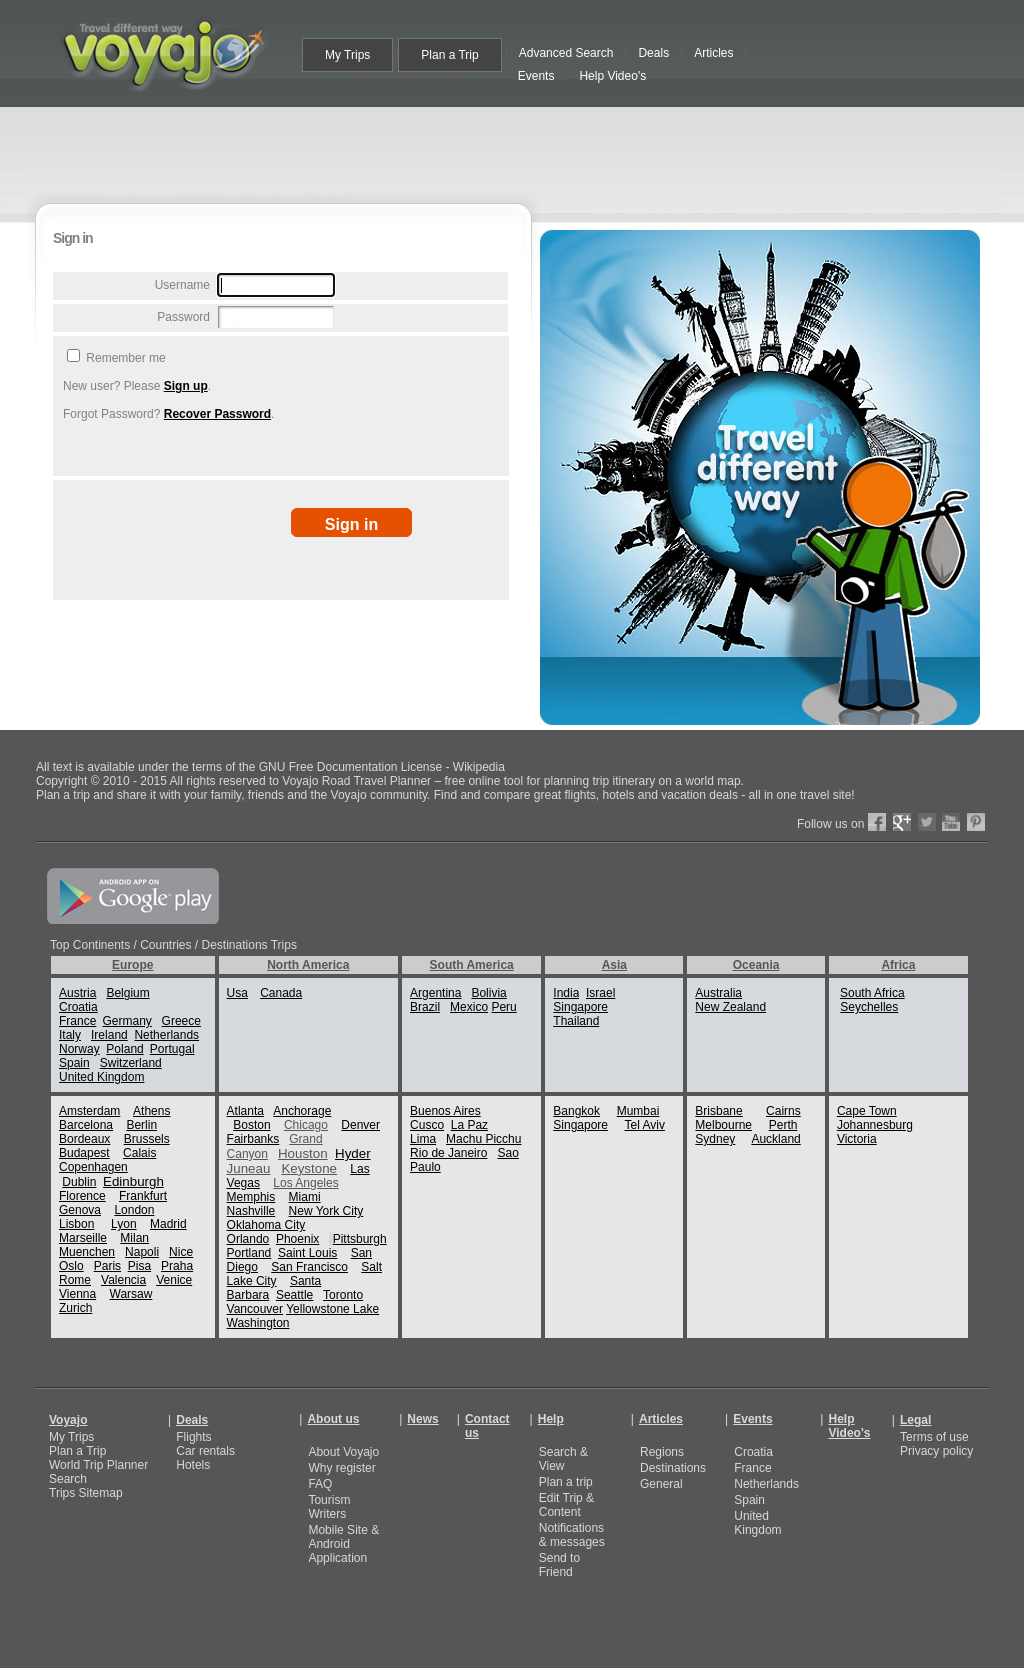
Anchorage (302, 1111)
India (566, 993)
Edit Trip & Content (566, 1505)
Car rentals (205, 1451)
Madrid (168, 1224)
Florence (82, 1196)
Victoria (857, 1139)
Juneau (249, 1168)
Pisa (139, 1266)
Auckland (775, 1139)
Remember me (124, 358)
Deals (192, 1420)
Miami (305, 1197)
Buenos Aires (445, 1111)
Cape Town (867, 1111)
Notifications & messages (572, 1535)
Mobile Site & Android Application (343, 1544)
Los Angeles (305, 1183)
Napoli (142, 1252)
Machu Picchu (483, 1139)
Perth (783, 1125)
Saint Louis (307, 1253)
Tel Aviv (644, 1125)
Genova (80, 1210)
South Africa (872, 993)
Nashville (251, 1211)
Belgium (127, 993)
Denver (360, 1125)
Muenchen (87, 1252)
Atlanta (245, 1111)
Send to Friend (559, 1565)
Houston (303, 1153)
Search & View (563, 1459)
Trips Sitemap (86, 1493)
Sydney (715, 1139)
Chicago (306, 1125)
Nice (181, 1252)
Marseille (83, 1238)
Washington (258, 1323)
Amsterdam (89, 1111)
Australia (718, 993)
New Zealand (730, 1007)
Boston (251, 1125)
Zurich (75, 1308)
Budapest (84, 1153)
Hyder (353, 1153)
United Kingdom (101, 1077)
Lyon (124, 1224)
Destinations (673, 1468)
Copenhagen (93, 1167)
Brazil (425, 1007)
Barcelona (86, 1125)
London (134, 1210)
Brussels (147, 1139)
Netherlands (166, 1035)
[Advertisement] (516, 152)
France (77, 1021)
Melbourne (723, 1125)
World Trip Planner (98, 1465)
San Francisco (309, 1267)
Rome (75, 1280)
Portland (249, 1253)
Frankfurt (143, 1196)
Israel (600, 993)
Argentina (435, 993)
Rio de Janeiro (448, 1153)
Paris (107, 1266)
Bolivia (488, 993)
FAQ (320, 1484)
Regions (662, 1452)
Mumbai (638, 1111)
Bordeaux (84, 1139)
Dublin (79, 1182)
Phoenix (297, 1239)
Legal (915, 1420)
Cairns (783, 1111)
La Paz (469, 1125)
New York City (326, 1211)
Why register (341, 1468)
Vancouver (255, 1309)
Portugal (172, 1049)
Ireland (109, 1035)
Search (68, 1479)
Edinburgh (133, 1181)
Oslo (71, 1266)
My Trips (71, 1437)
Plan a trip (566, 1482)
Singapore (580, 1007)
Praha (177, 1266)
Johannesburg (875, 1125)
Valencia (123, 1280)
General (661, 1484)
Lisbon (76, 1224)
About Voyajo (343, 1452)
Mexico (469, 1007)
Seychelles (869, 1007)
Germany (126, 1021)
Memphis (251, 1197)
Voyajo (68, 1420)
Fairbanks (253, 1139)
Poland (124, 1049)
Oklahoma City (266, 1225)
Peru (503, 1007)
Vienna (77, 1294)
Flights (193, 1437)
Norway (79, 1049)
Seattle (294, 1295)
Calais (139, 1153)
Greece (181, 1021)
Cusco (427, 1125)
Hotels (193, 1465)
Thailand (576, 1021)
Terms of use (934, 1437)
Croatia (78, 1007)
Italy (70, 1035)
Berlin (141, 1125)
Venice (174, 1280)
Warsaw (131, 1294)
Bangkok (576, 1111)
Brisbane (718, 1111)
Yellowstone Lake (332, 1309)
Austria (77, 993)
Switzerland (131, 1063)
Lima (423, 1139)
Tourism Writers (329, 1507)
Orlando (248, 1239)
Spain (74, 1063)
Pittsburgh (360, 1239)
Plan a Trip (77, 1451)
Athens (151, 1111)
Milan (134, 1238)
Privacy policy (936, 1451)
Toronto (343, 1295)
